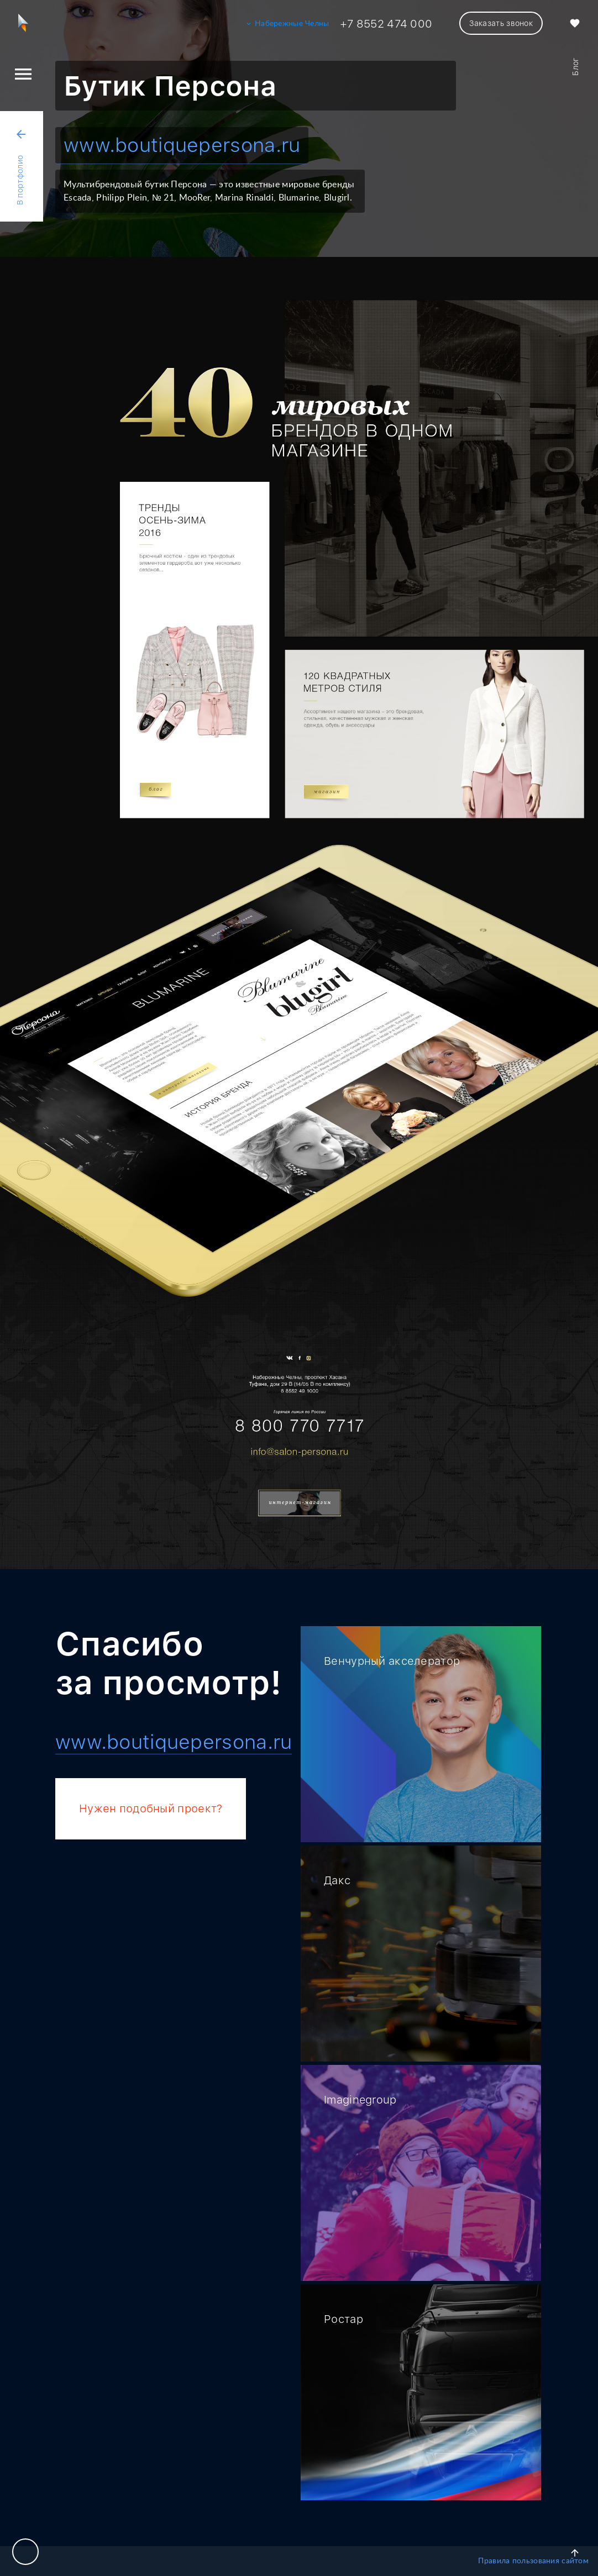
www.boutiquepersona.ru (182, 145)
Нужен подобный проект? (150, 1808)
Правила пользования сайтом (533, 2561)
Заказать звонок (501, 23)
